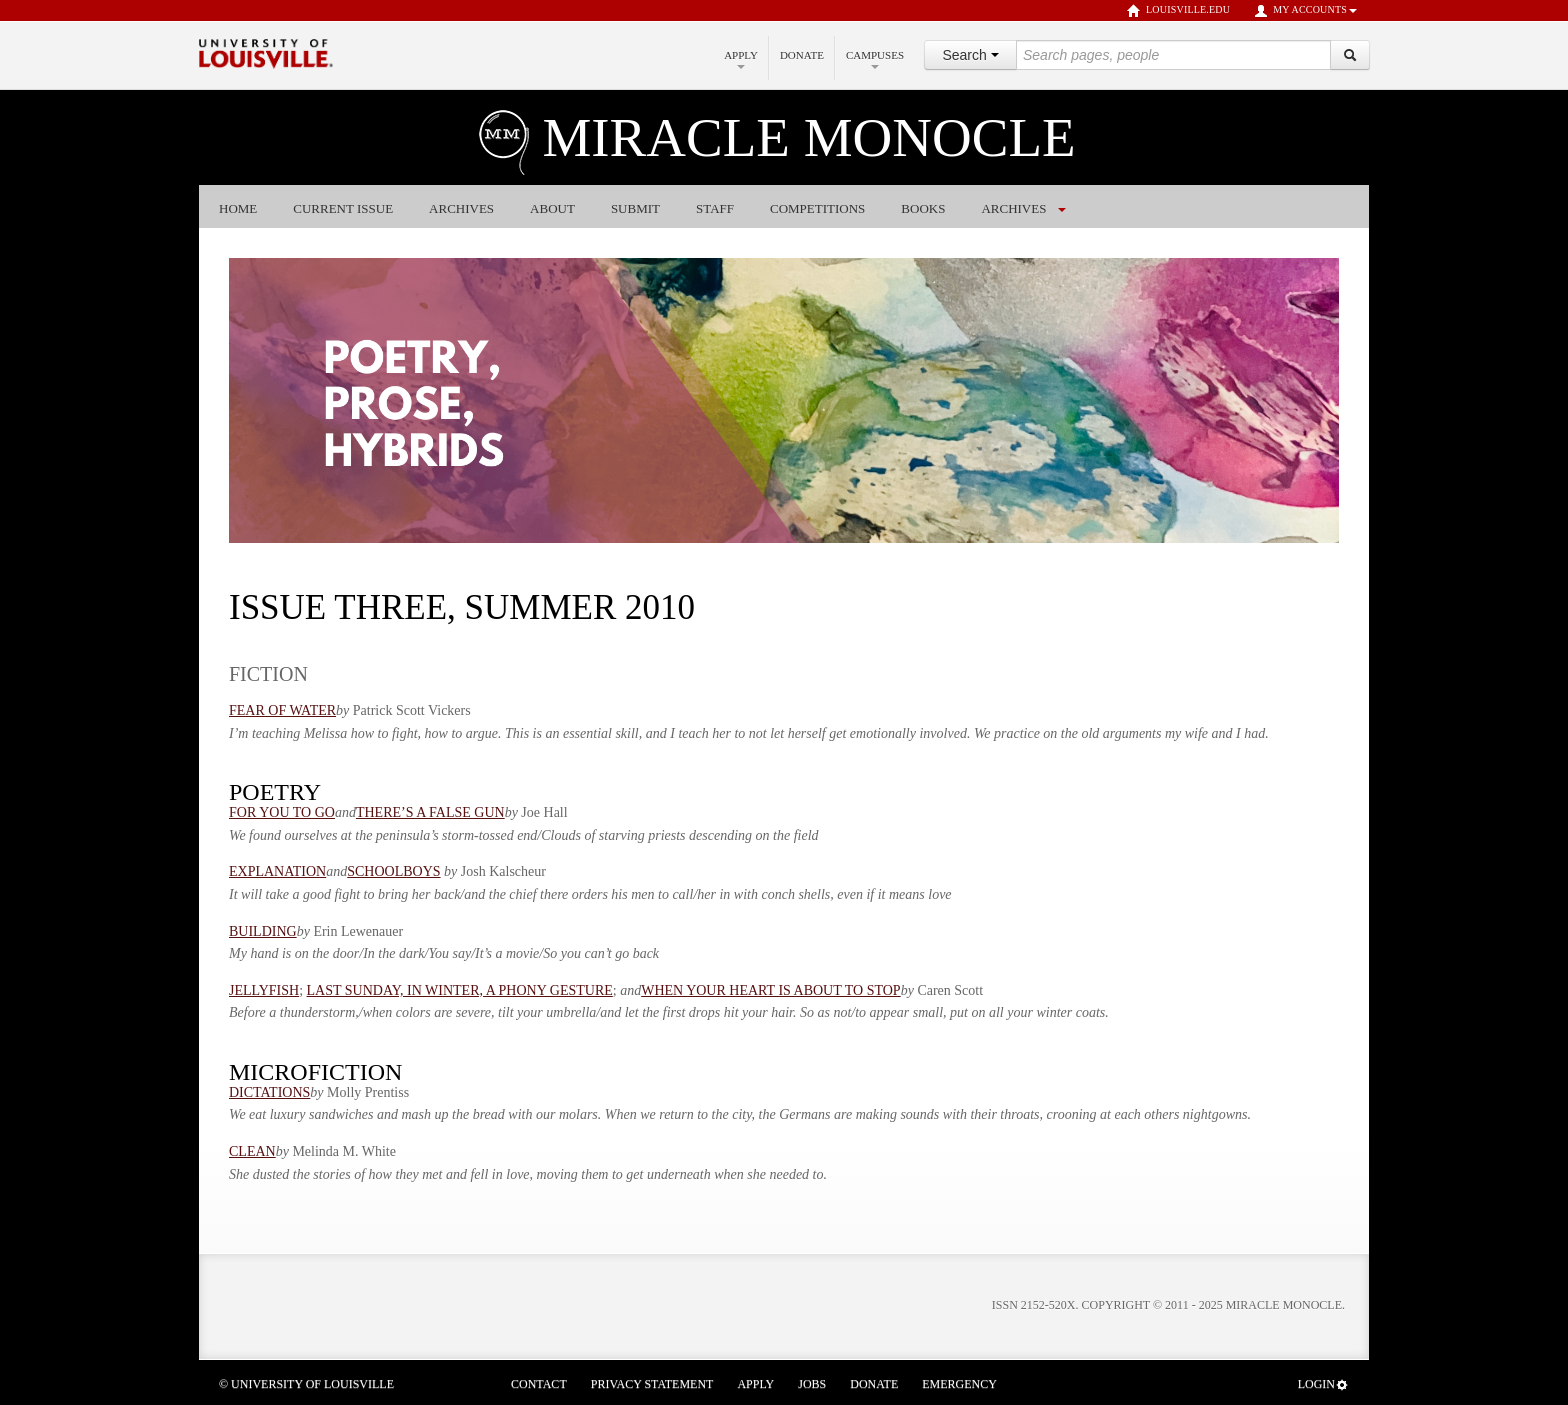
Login (1323, 1384)
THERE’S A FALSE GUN (430, 812)
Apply (741, 59)
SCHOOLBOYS (393, 871)
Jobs (812, 1384)
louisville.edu (1178, 11)
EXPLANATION (277, 871)
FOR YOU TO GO (282, 812)
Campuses (875, 59)
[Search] (1350, 55)
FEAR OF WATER (282, 710)
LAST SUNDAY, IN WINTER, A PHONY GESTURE (460, 990)
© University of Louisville (306, 1384)
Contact (539, 1384)
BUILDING (263, 931)
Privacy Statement (652, 1384)
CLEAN (252, 1151)
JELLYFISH (264, 990)
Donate (802, 55)
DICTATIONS (269, 1092)
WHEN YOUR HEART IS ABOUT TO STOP (771, 990)
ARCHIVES (1013, 208)
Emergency (959, 1384)
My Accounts (1305, 11)
